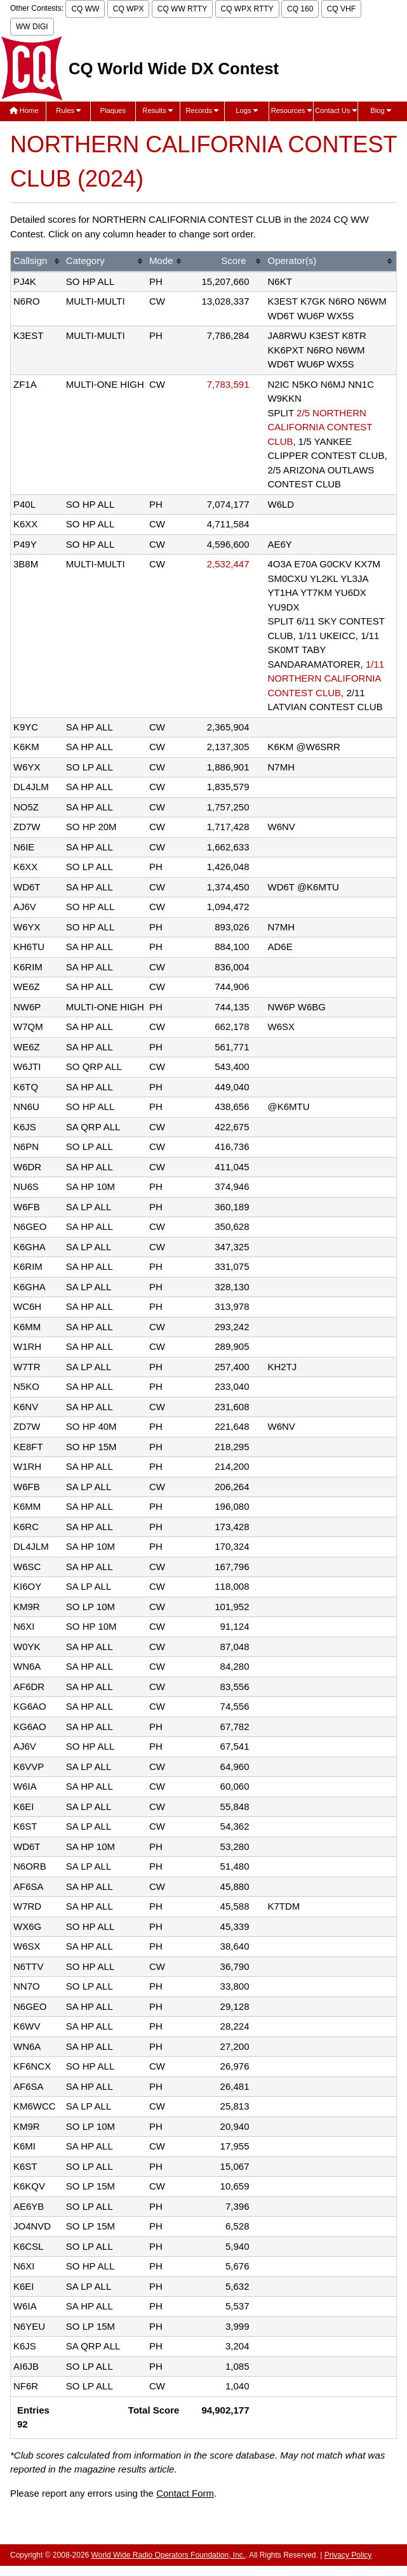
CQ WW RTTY (182, 8)
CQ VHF (341, 8)
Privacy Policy (348, 2555)
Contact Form (185, 2493)
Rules (68, 110)
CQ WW (85, 8)
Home (24, 110)
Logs (247, 110)
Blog (380, 110)
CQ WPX (128, 8)
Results (157, 110)
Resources (291, 110)
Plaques (113, 110)
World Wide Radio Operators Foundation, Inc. (168, 2555)
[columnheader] (37, 261)
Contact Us (336, 110)
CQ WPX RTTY (247, 8)
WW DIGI (32, 26)
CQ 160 (300, 8)
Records (201, 110)
